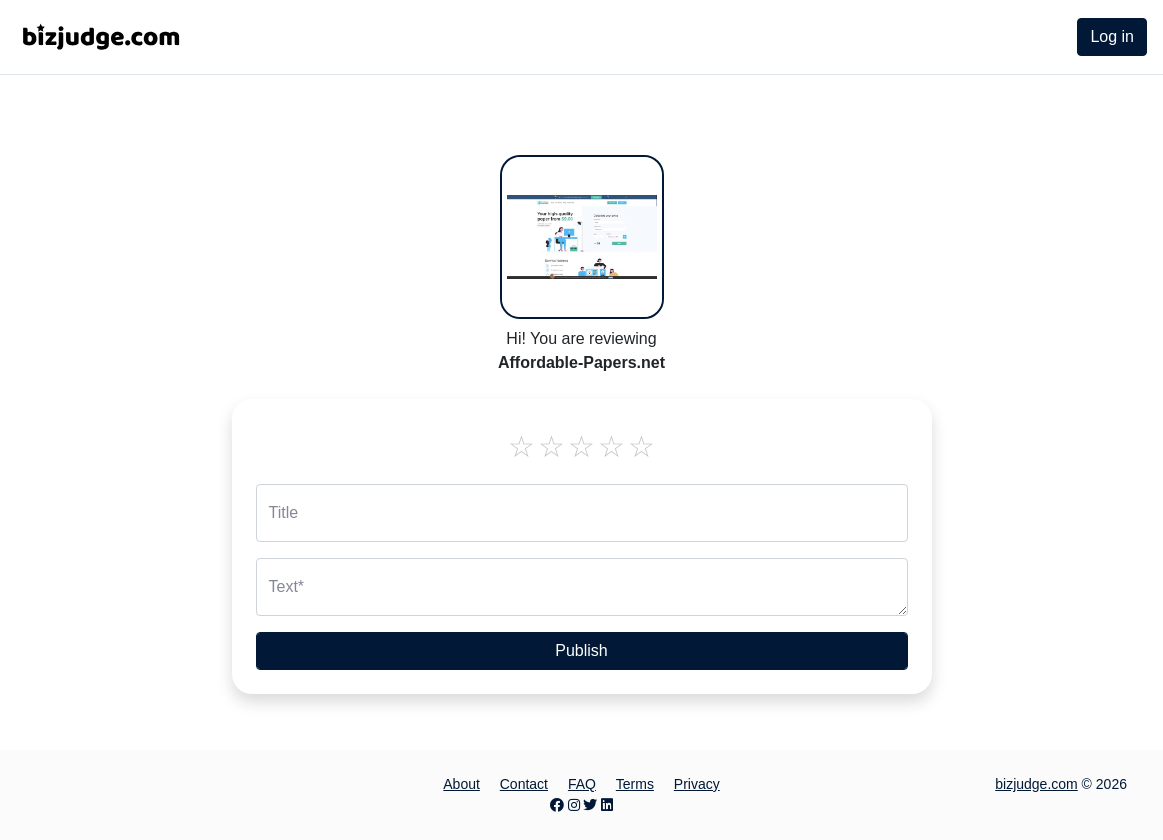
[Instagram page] (574, 805)
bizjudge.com (1036, 784)
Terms (635, 784)
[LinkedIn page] (607, 805)
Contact (524, 784)
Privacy (697, 784)
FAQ (582, 784)
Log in (1112, 36)
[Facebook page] (557, 805)
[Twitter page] (590, 805)
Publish (581, 650)
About (461, 784)
